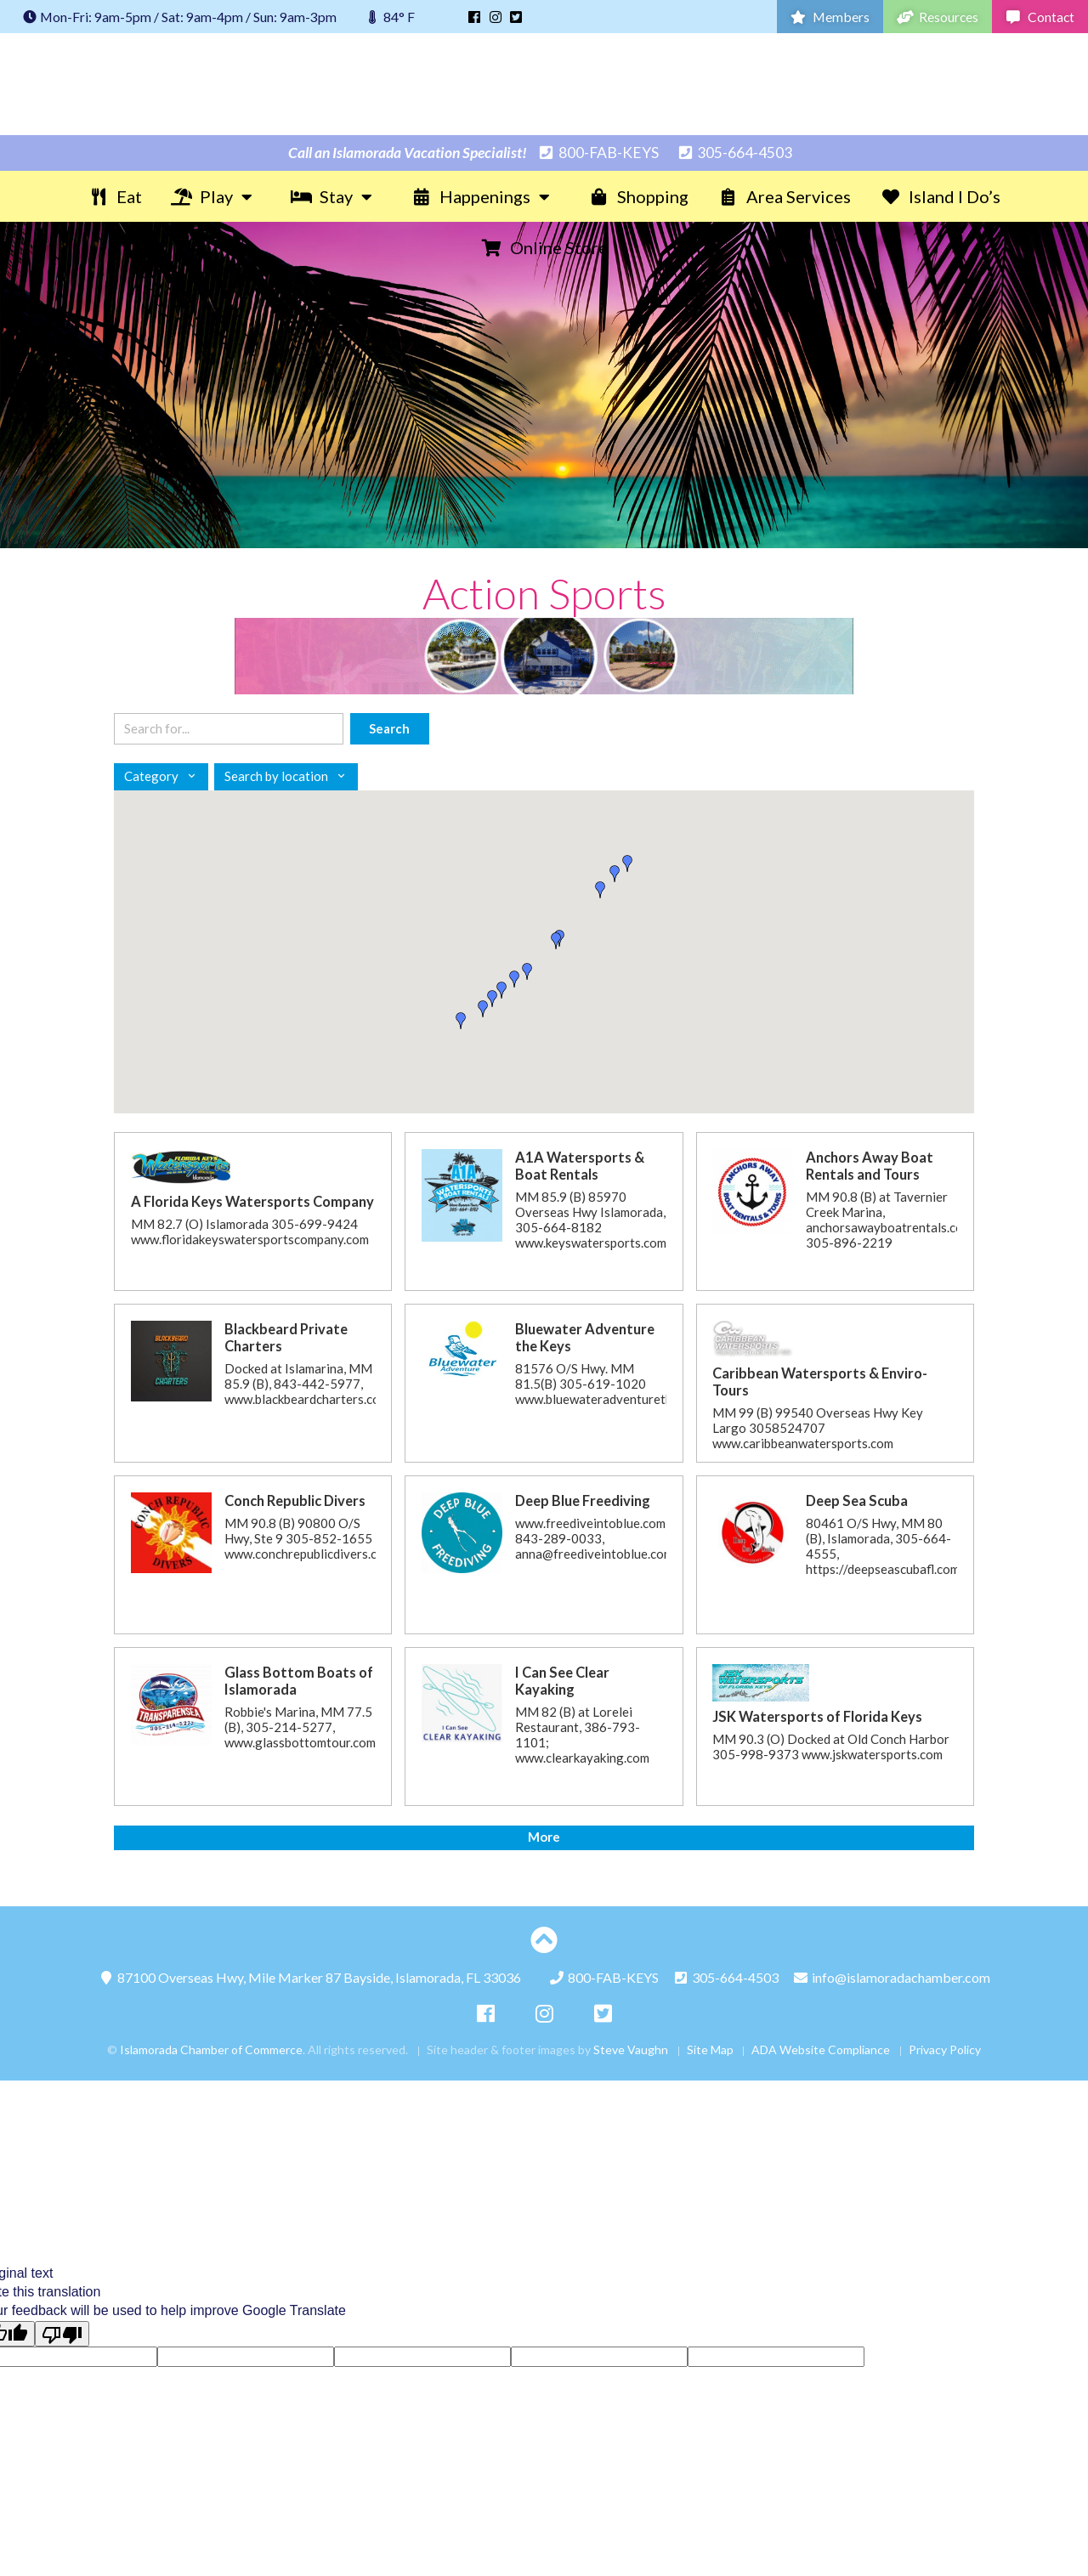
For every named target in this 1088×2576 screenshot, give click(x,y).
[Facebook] (474, 16)
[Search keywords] (228, 728)
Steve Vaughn (630, 2049)
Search (389, 728)
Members (830, 16)
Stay (336, 196)
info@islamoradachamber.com (891, 1977)
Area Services (784, 196)
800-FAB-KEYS (598, 152)
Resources (938, 16)
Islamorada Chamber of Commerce (544, 84)
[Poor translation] (62, 2334)
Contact (1040, 16)
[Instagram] (496, 16)
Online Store (544, 247)
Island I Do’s (940, 196)
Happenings (485, 196)
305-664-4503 (734, 152)
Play (216, 196)
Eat (115, 196)
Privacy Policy (945, 2049)
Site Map (710, 2049)
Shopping (638, 196)
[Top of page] (544, 1939)
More (544, 1836)
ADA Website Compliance (820, 2049)
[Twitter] (516, 16)
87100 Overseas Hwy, (309, 1977)
